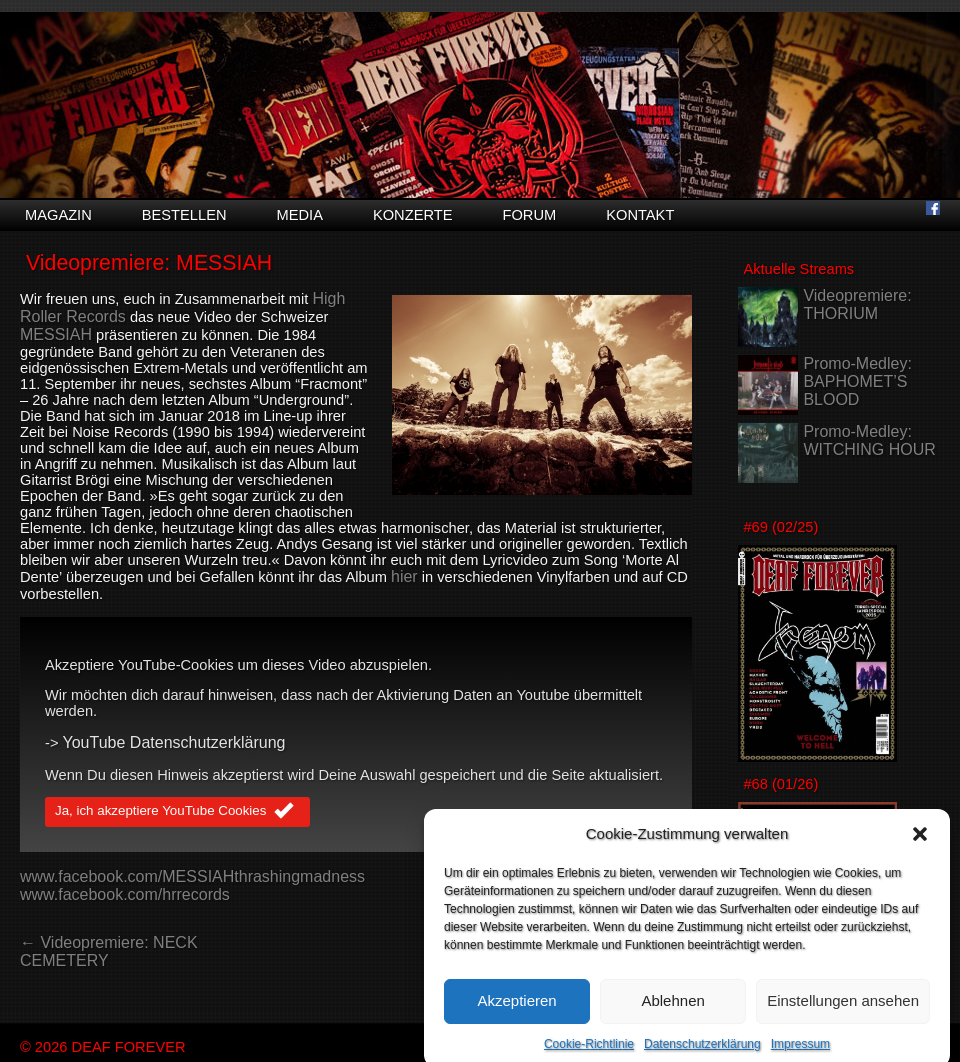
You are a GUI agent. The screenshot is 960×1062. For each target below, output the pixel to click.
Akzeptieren (516, 1011)
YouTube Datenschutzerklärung (174, 742)
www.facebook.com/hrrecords (125, 894)
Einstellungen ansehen (843, 1011)
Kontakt (640, 215)
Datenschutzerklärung (702, 1054)
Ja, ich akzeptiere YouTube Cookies (177, 812)
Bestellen (184, 215)
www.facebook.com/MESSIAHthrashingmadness (192, 876)
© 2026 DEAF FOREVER (103, 1047)
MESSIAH (56, 334)
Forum (529, 215)
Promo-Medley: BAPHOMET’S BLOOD (857, 381)
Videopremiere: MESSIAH (149, 263)
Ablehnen (672, 1011)
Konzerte (413, 215)
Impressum (800, 1054)
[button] (920, 844)
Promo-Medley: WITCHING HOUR (869, 440)
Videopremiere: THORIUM (857, 304)
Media (300, 215)
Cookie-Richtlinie (589, 1054)
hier (404, 576)
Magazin (58, 215)
